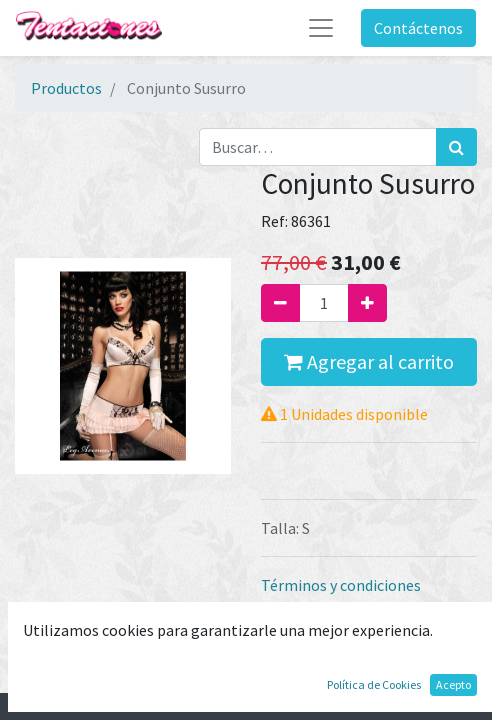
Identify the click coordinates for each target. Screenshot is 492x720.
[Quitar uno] (280, 303)
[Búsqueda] (456, 147)
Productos (66, 88)
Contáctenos (418, 28)
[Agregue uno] (367, 303)
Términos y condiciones (341, 585)
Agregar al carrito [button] (369, 361)
